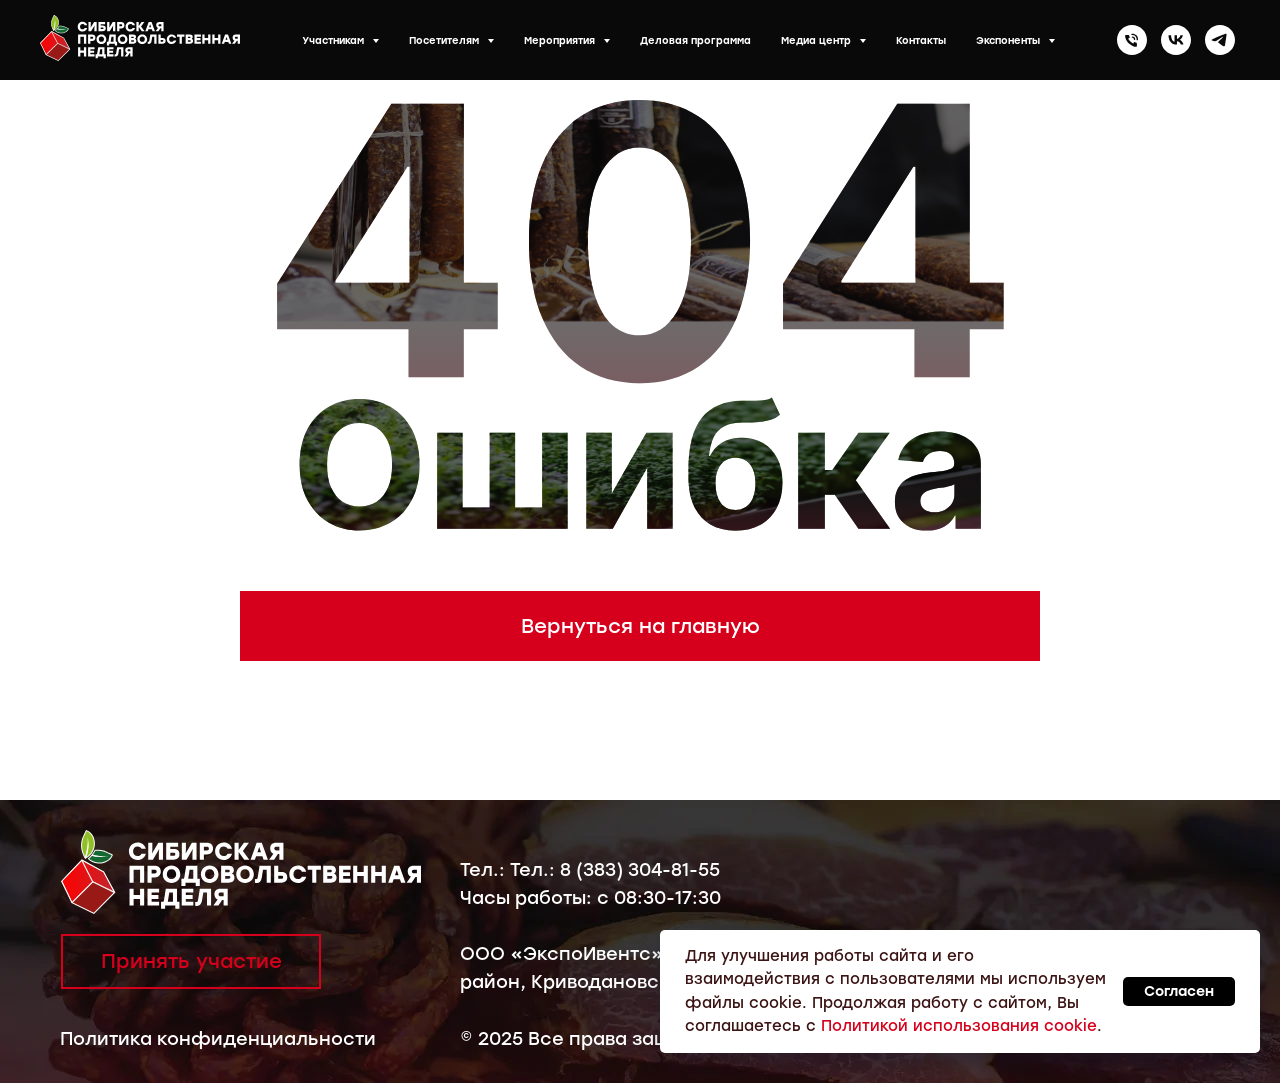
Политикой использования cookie (959, 1026)
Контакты (921, 40)
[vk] (1176, 40)
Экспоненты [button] (1009, 40)
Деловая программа (695, 40)
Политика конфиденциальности (218, 1039)
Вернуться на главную (640, 626)
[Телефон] (1132, 40)
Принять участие (191, 961)
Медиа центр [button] (817, 40)
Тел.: (485, 870)
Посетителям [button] (445, 40)
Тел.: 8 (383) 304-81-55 (615, 870)
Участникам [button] (334, 40)
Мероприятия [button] (561, 40)
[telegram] (1220, 40)
